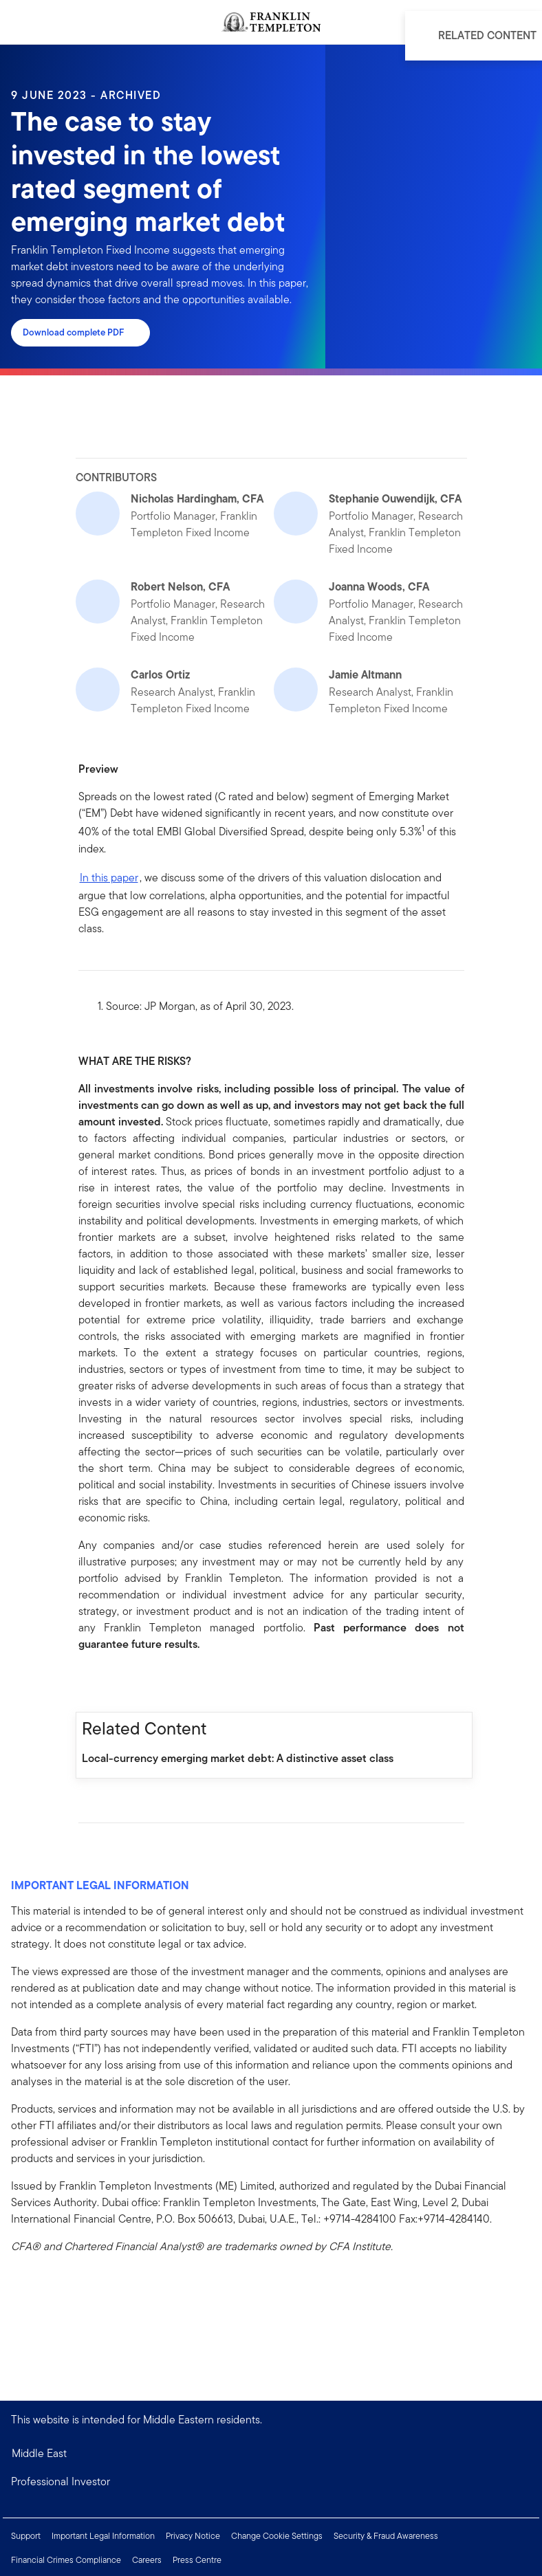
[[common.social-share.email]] (155, 1682)
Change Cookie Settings (277, 2535)
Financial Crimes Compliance (66, 2559)
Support (26, 2535)
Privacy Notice (193, 2535)
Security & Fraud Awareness (386, 2535)
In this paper (109, 877)
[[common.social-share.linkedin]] (111, 1682)
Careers (147, 2559)
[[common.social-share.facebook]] (89, 1682)
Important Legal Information (103, 2535)
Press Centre (197, 2559)
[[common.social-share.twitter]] (133, 1682)
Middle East (39, 2453)
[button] (271, 2482)
